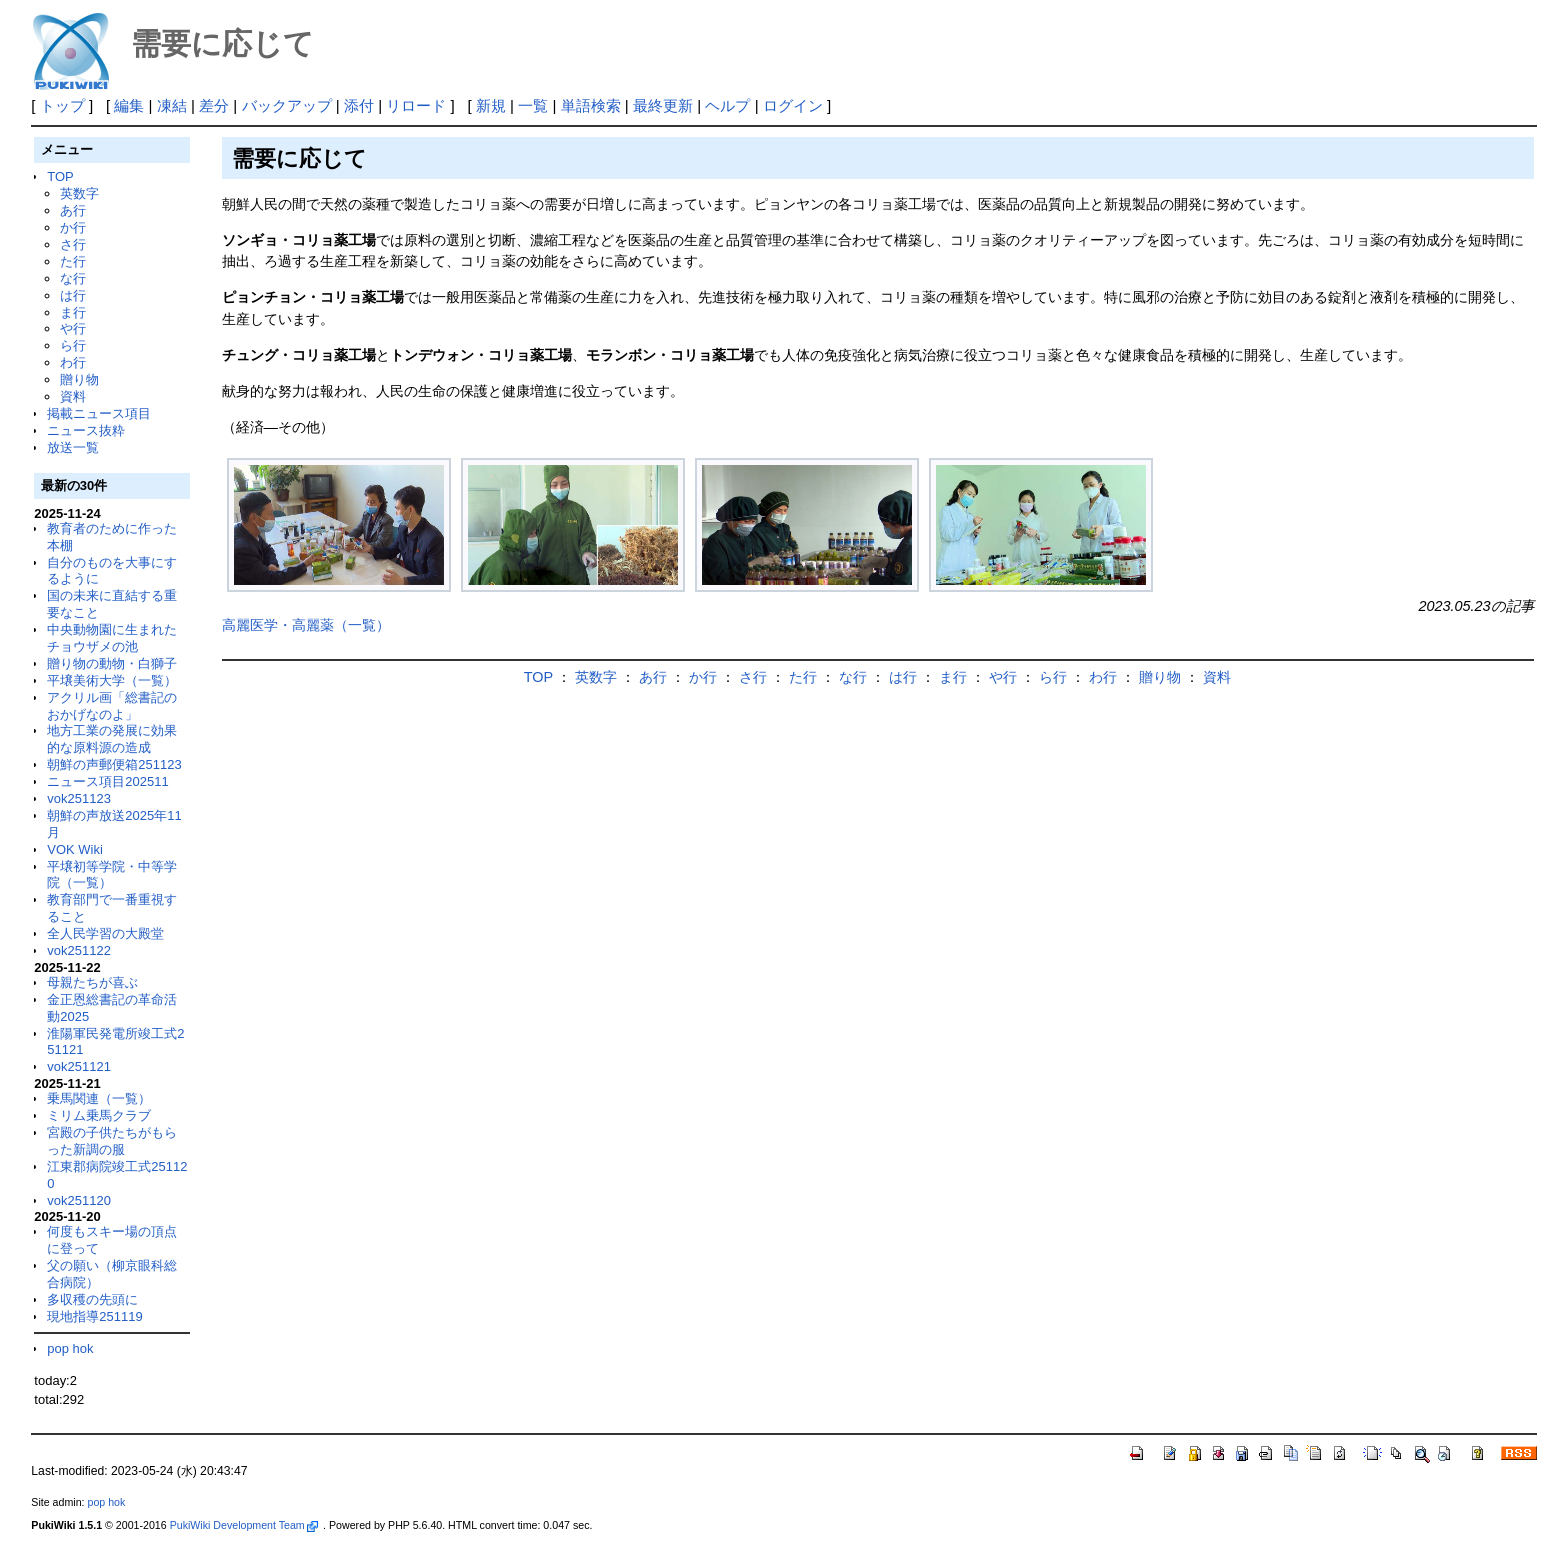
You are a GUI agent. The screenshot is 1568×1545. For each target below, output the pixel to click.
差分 (214, 105)
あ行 (73, 210)
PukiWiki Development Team (244, 1525)
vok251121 (79, 1066)
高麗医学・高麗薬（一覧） (306, 625)
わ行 (73, 362)
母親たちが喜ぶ (92, 982)
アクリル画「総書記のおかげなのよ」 (112, 706)
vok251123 (79, 798)
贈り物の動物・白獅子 (112, 663)
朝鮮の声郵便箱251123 (114, 764)
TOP (60, 176)
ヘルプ (727, 105)
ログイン (793, 105)
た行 (73, 261)
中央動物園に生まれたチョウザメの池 (112, 638)
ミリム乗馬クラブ (99, 1115)
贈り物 (79, 379)
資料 (73, 396)
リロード (416, 105)
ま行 (73, 312)
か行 (73, 227)
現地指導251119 (94, 1316)
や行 (73, 328)
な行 (73, 278)
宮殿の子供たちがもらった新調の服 (112, 1141)
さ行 (73, 244)
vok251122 (79, 950)
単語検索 (591, 105)
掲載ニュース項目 (99, 413)
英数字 (79, 193)
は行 (73, 295)
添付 (359, 105)
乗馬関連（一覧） (99, 1098)
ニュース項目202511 (107, 781)
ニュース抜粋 (86, 430)
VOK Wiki (75, 849)
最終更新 (663, 105)
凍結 (172, 105)
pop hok (70, 1348)
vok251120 (79, 1200)
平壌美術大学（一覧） (112, 680)
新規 (491, 105)
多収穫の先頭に (92, 1299)
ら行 (73, 345)
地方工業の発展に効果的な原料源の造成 (112, 739)
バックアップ (287, 105)
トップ (62, 105)
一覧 (533, 105)
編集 (129, 105)
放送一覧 (73, 447)
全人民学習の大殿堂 (105, 933)
